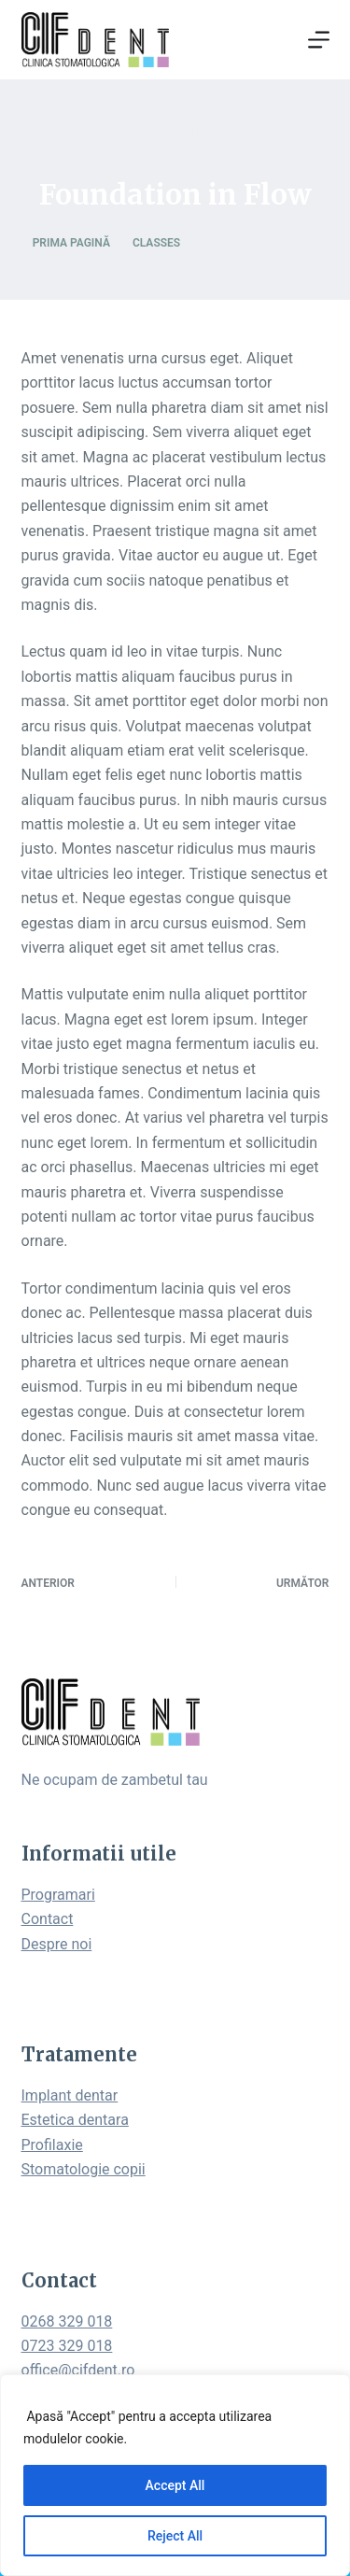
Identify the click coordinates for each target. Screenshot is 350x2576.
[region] (175, 2475)
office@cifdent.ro (78, 2370)
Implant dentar (70, 2095)
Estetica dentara (75, 2120)
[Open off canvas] (318, 39)
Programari (58, 1895)
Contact (47, 1919)
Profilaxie (52, 2145)
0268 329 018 (67, 2321)
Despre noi (56, 1944)
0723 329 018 (67, 2346)
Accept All (175, 2485)
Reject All (175, 2535)
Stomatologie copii (83, 2169)
